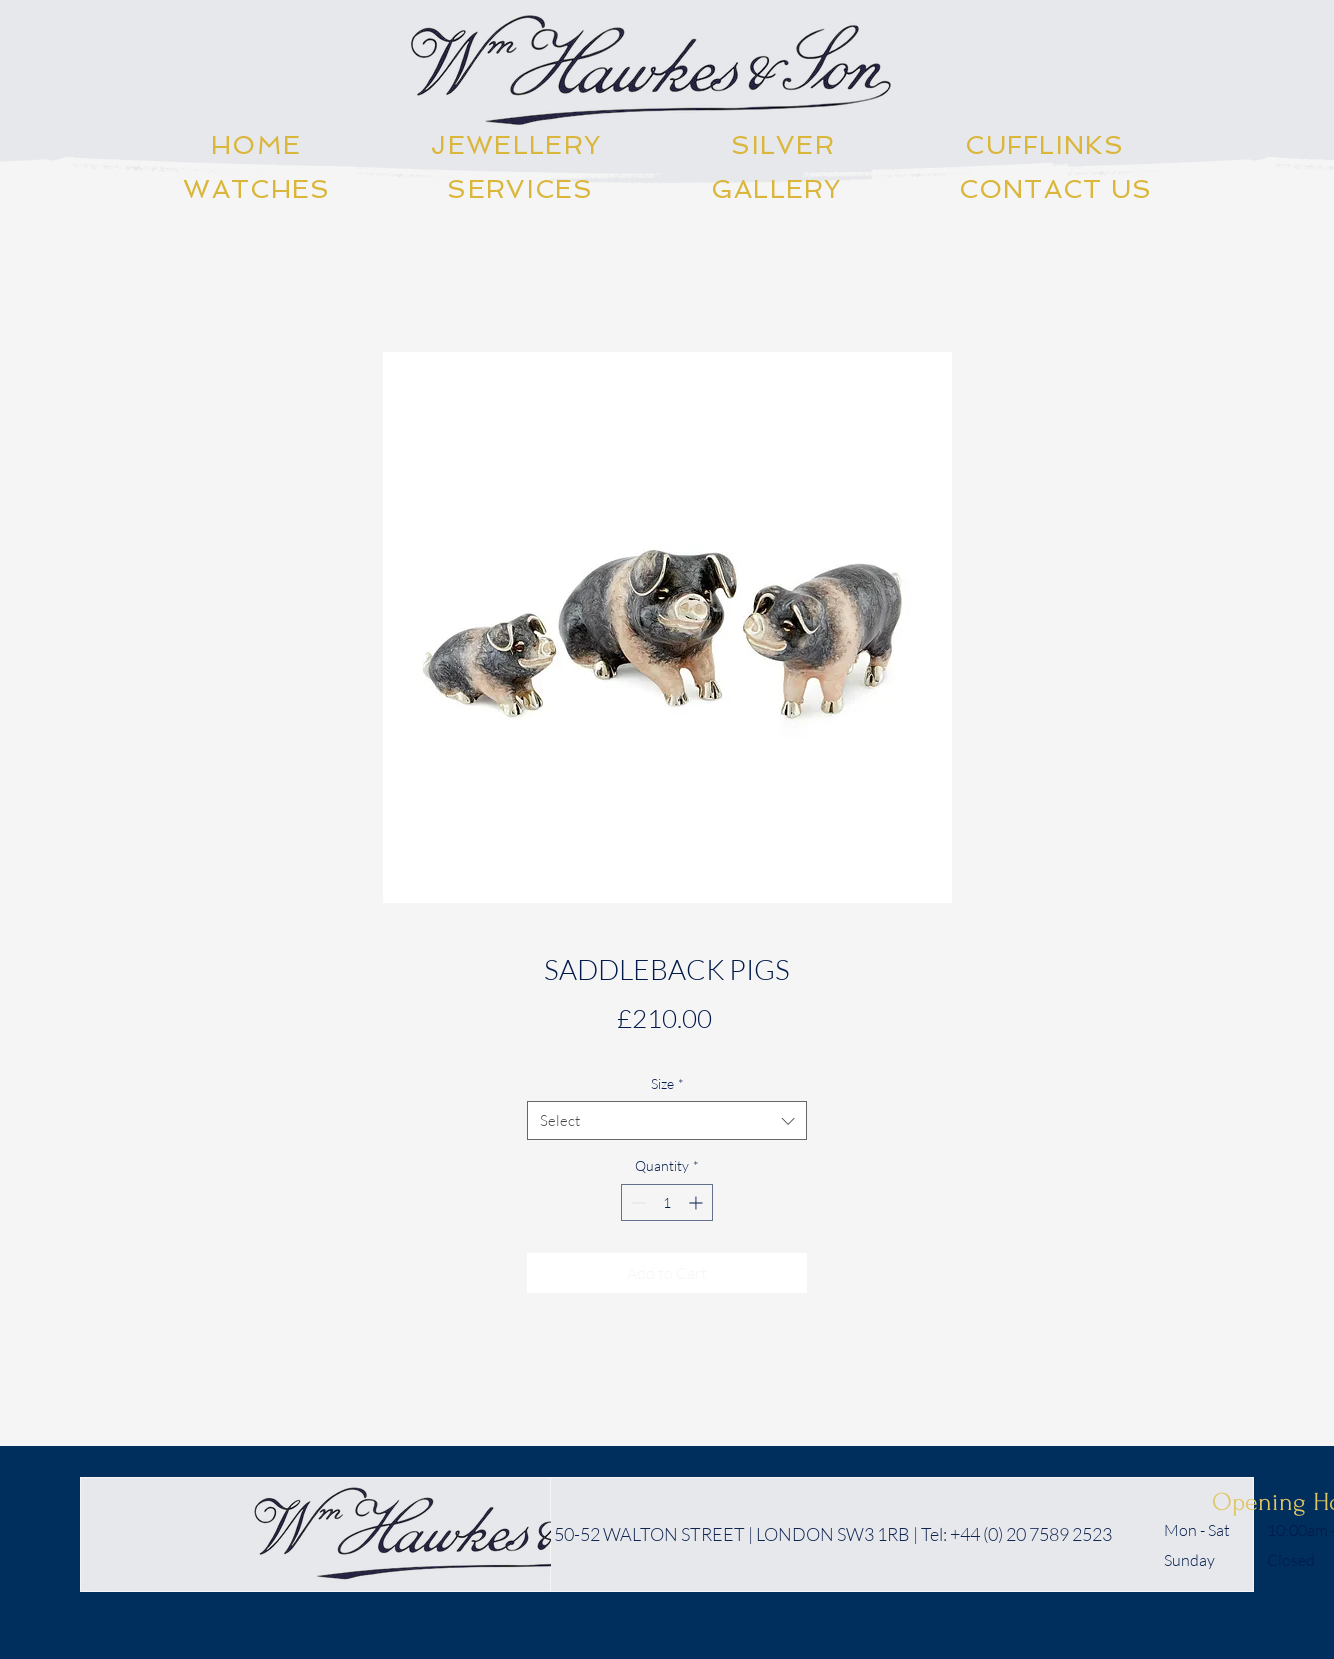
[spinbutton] (667, 1202)
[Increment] (697, 1202)
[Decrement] (636, 1202)
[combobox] (667, 1120)
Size (667, 1083)
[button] (516, 145)
